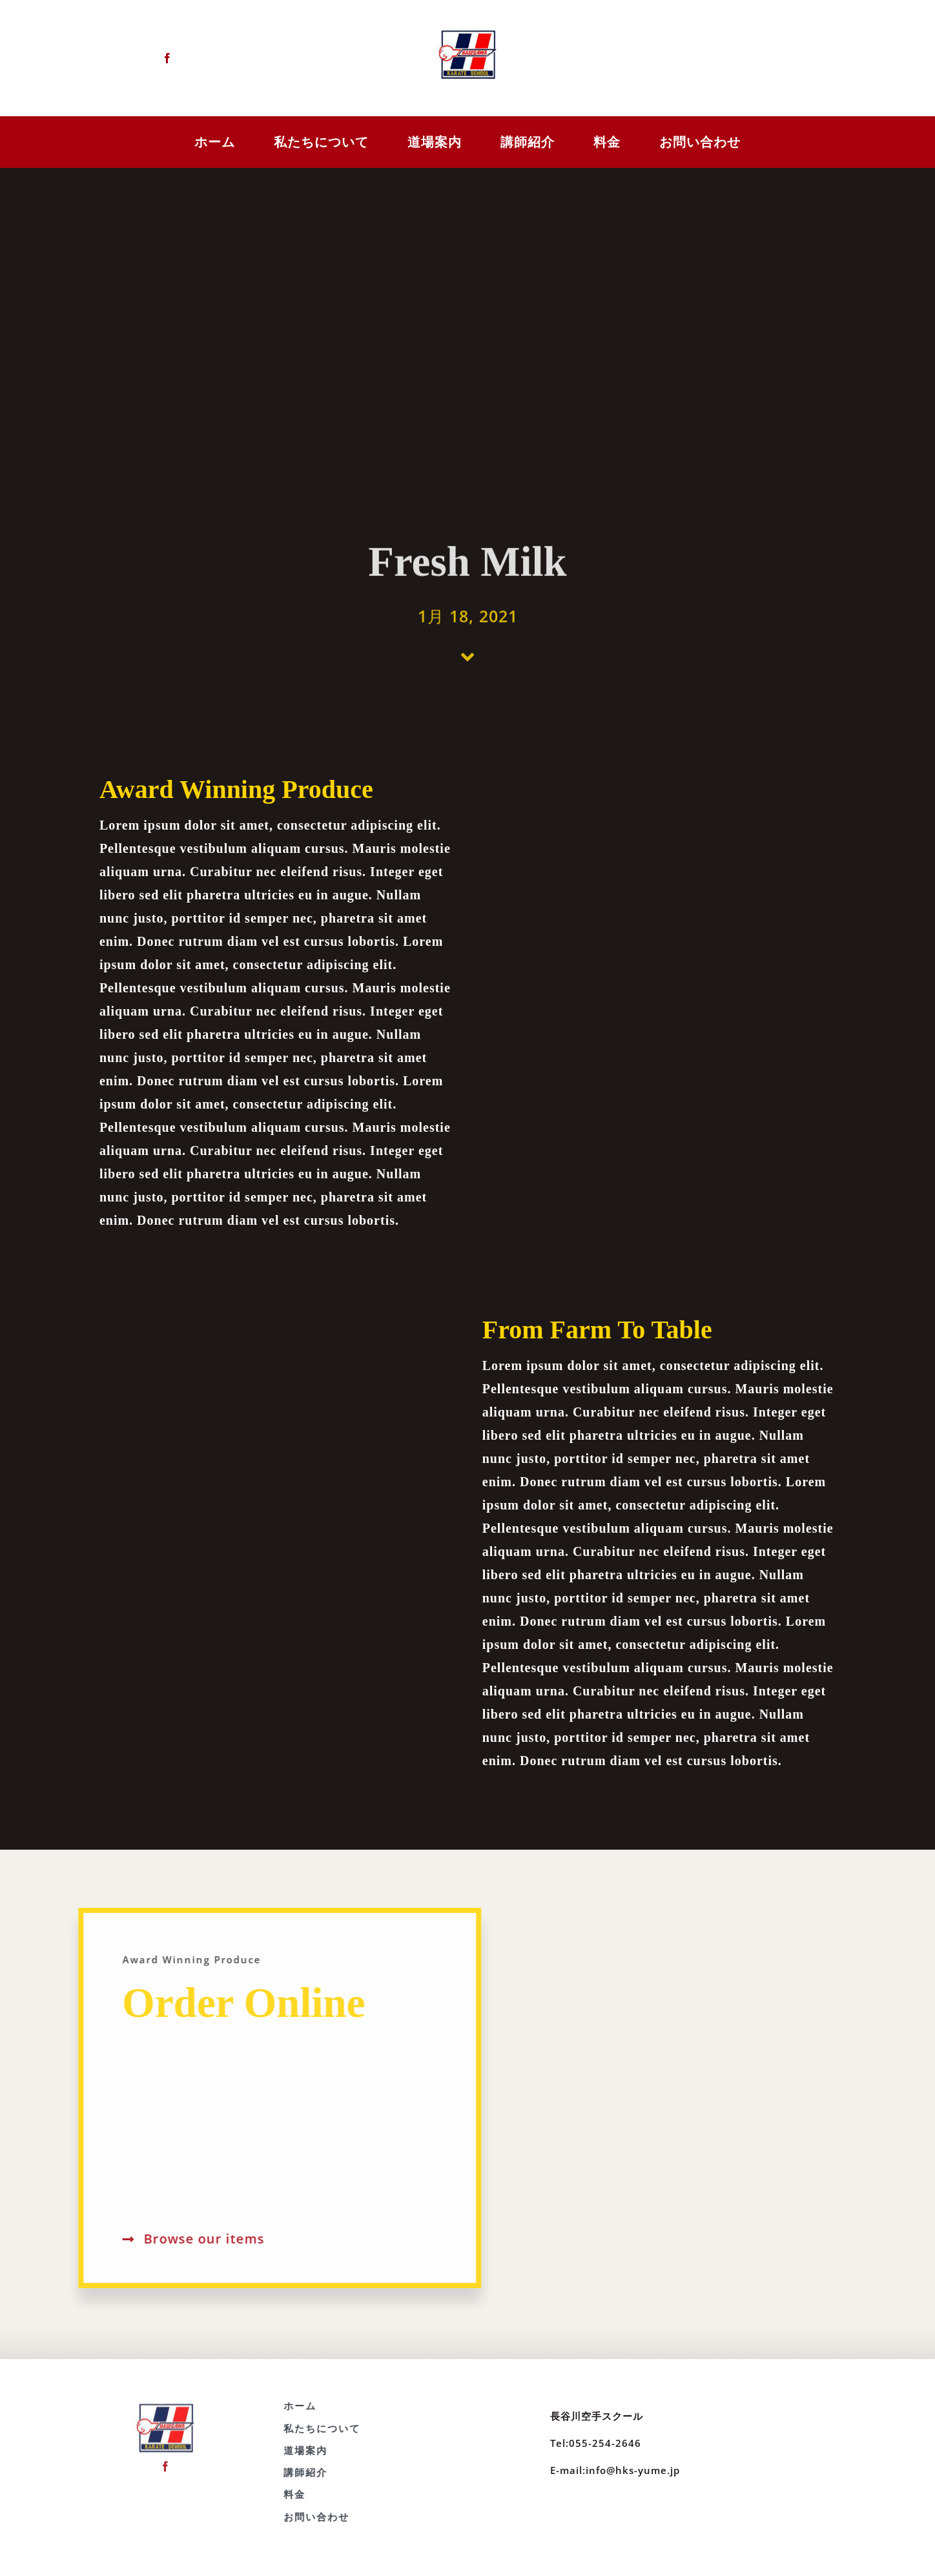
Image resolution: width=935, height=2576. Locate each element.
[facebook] (164, 58)
